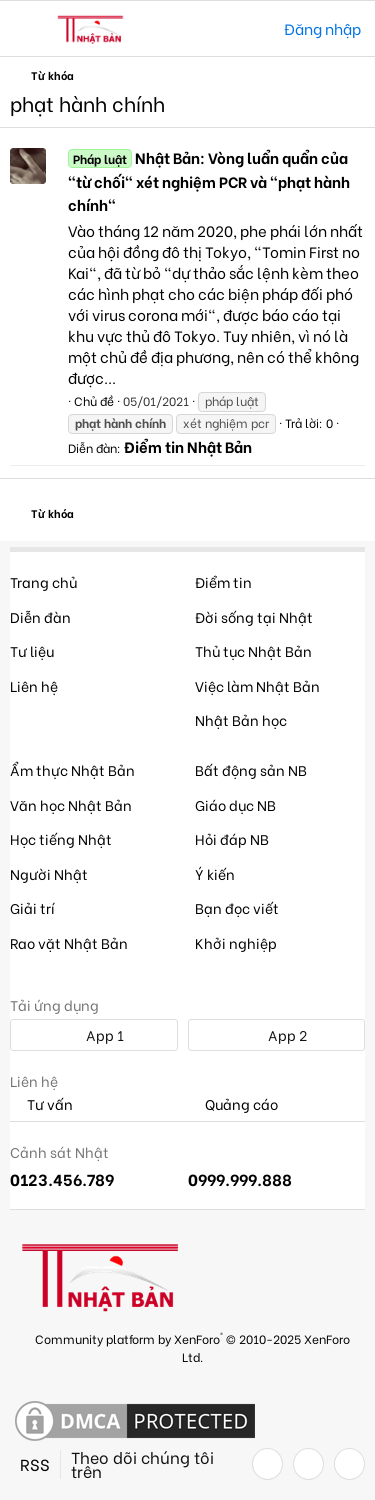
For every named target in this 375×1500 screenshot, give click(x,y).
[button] (27, 29)
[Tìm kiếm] (254, 28)
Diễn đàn (40, 616)
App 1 (94, 1034)
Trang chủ (43, 581)
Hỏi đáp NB (232, 838)
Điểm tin (223, 581)
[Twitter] (308, 1464)
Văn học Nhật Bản (71, 804)
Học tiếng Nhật (61, 838)
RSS (35, 1464)
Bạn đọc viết (237, 907)
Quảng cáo (233, 1104)
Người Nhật (49, 873)
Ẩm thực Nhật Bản (72, 769)
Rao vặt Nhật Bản (69, 942)
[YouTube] (349, 1464)
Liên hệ (34, 685)
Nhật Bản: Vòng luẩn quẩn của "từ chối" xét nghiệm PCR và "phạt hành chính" (209, 181)
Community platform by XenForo (192, 1346)
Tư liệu (32, 650)
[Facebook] (267, 1464)
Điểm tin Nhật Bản (188, 446)
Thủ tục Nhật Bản (253, 650)
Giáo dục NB (235, 804)
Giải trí (32, 907)
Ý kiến (215, 873)
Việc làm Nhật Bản (257, 685)
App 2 (276, 1034)
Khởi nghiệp (236, 942)
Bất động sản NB (251, 769)
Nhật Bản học (241, 719)
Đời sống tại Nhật (254, 616)
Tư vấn (41, 1104)
